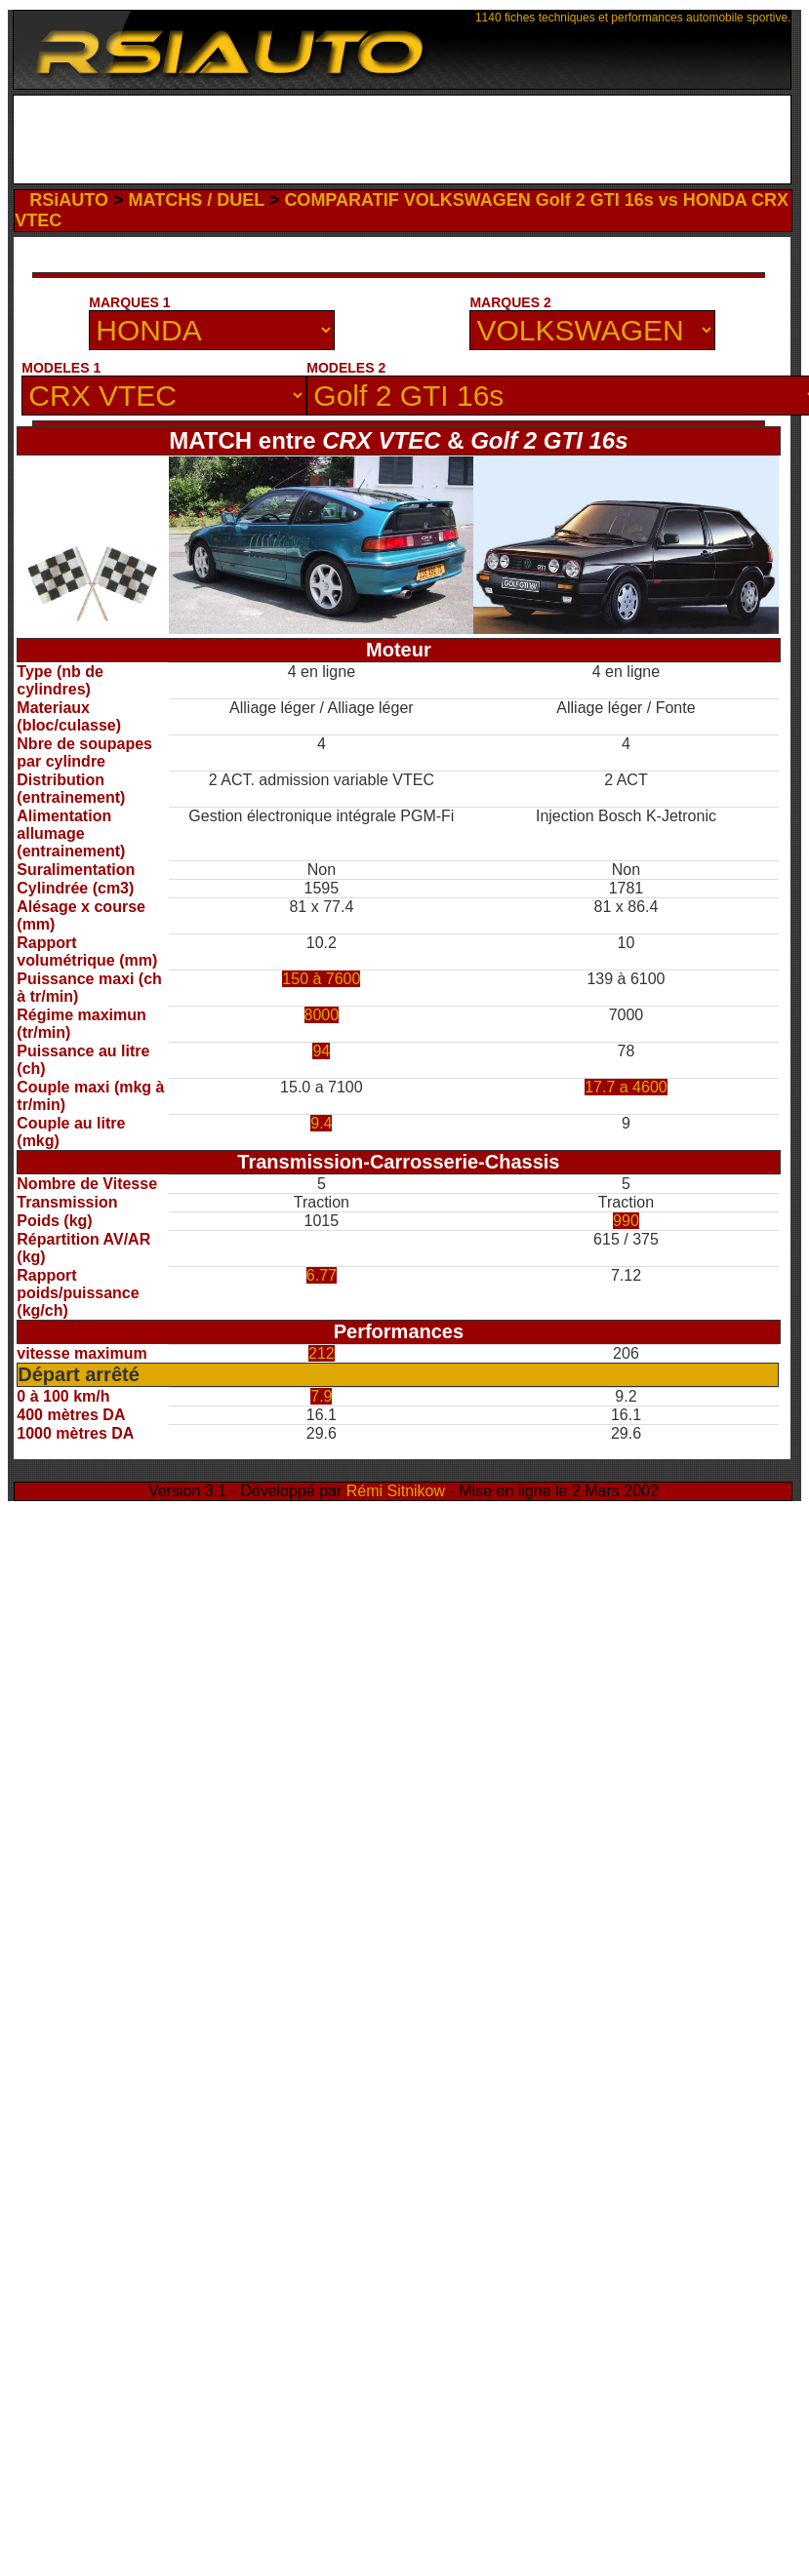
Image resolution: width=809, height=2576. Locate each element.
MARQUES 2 (509, 302)
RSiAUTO (68, 200)
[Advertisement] (402, 144)
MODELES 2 (345, 368)
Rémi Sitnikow (395, 1491)
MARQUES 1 (129, 302)
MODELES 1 (61, 368)
